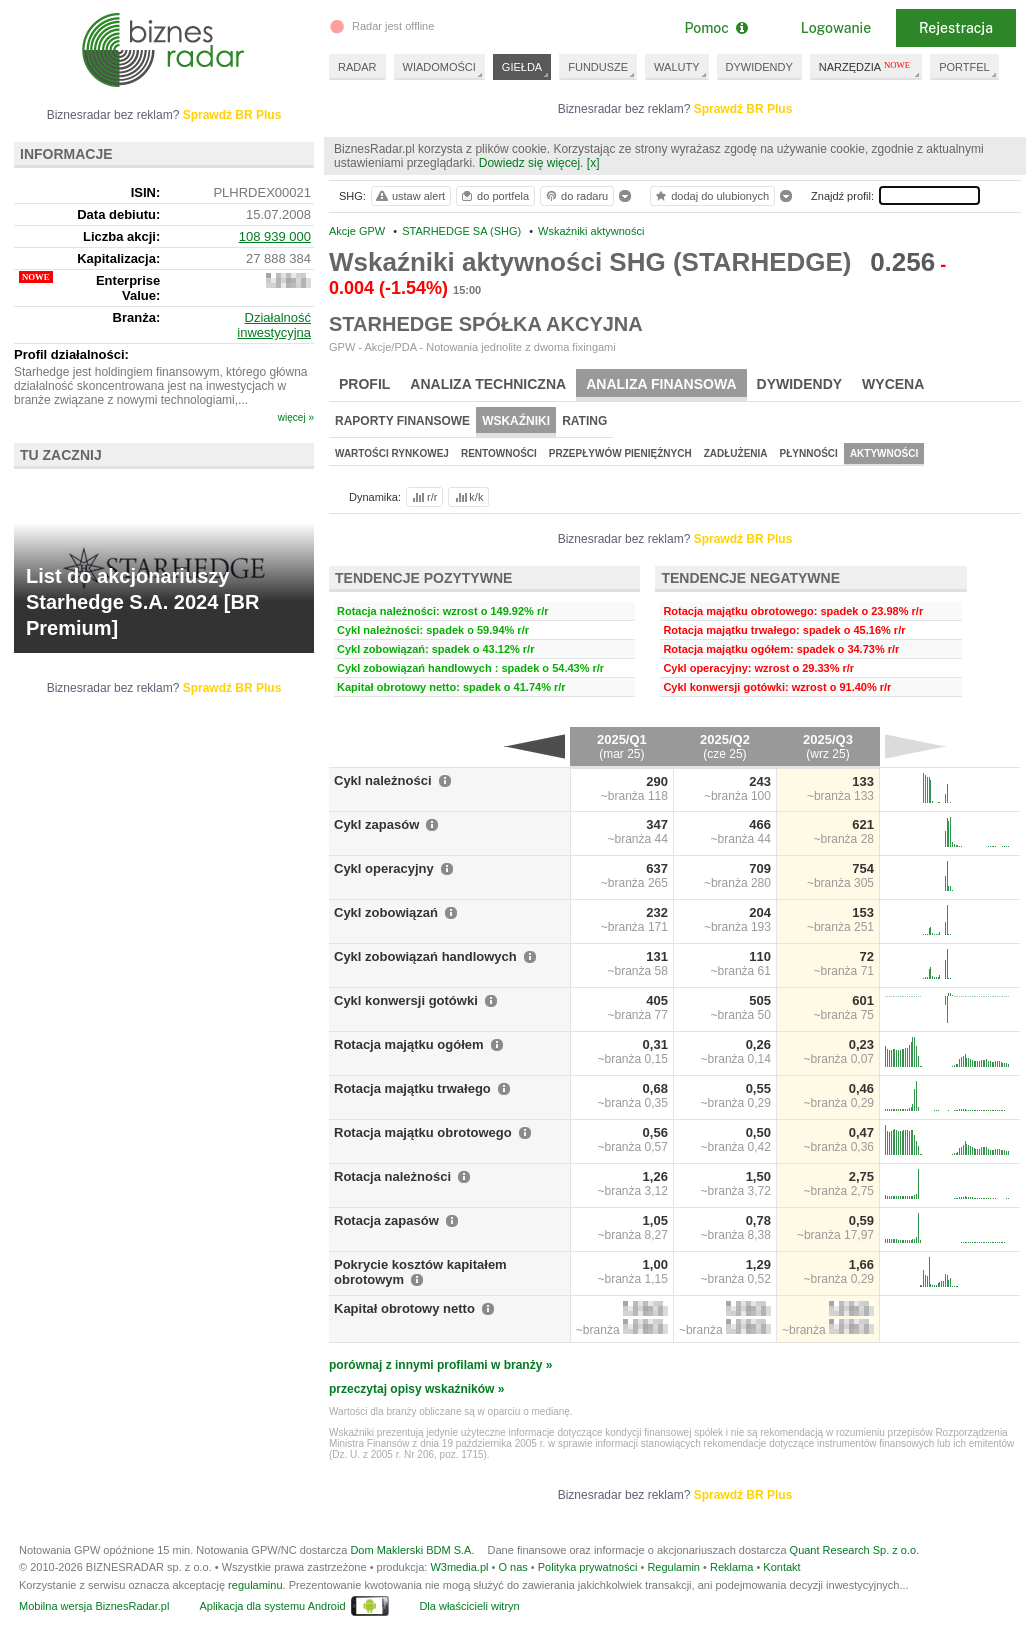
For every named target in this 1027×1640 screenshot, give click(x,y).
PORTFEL (964, 67)
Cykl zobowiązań (386, 912)
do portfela (494, 196)
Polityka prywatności (588, 1567)
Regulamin (673, 1567)
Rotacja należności (392, 1176)
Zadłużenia (736, 453)
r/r (423, 497)
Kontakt (781, 1567)
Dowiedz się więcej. (531, 163)
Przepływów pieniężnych (620, 453)
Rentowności (499, 453)
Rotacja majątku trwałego (412, 1088)
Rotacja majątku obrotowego (423, 1132)
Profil (364, 384)
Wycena (893, 384)
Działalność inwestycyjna (274, 325)
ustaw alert (409, 196)
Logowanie (836, 28)
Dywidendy (800, 384)
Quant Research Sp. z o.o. (855, 1550)
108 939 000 (275, 236)
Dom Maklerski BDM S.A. (412, 1550)
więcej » (296, 417)
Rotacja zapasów (386, 1220)
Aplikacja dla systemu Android (272, 1606)
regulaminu (255, 1585)
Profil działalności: (71, 354)
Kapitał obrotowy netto (404, 1308)
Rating (584, 421)
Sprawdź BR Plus (743, 109)
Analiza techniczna (488, 384)
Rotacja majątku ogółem (409, 1044)
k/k (468, 497)
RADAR (357, 67)
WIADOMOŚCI (439, 67)
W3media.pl (459, 1567)
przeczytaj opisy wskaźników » (416, 1389)
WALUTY (676, 67)
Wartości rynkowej (392, 453)
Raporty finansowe (402, 421)
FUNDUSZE (598, 67)
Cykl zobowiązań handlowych (425, 956)
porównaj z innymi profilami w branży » (440, 1365)
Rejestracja (956, 28)
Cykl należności (383, 780)
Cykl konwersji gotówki (406, 1000)
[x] (593, 163)
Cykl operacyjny (384, 868)
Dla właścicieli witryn (469, 1606)
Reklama (731, 1567)
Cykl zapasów (376, 824)
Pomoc (715, 28)
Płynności (809, 453)
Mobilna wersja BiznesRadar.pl (94, 1606)
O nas (512, 1567)
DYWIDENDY (759, 67)
